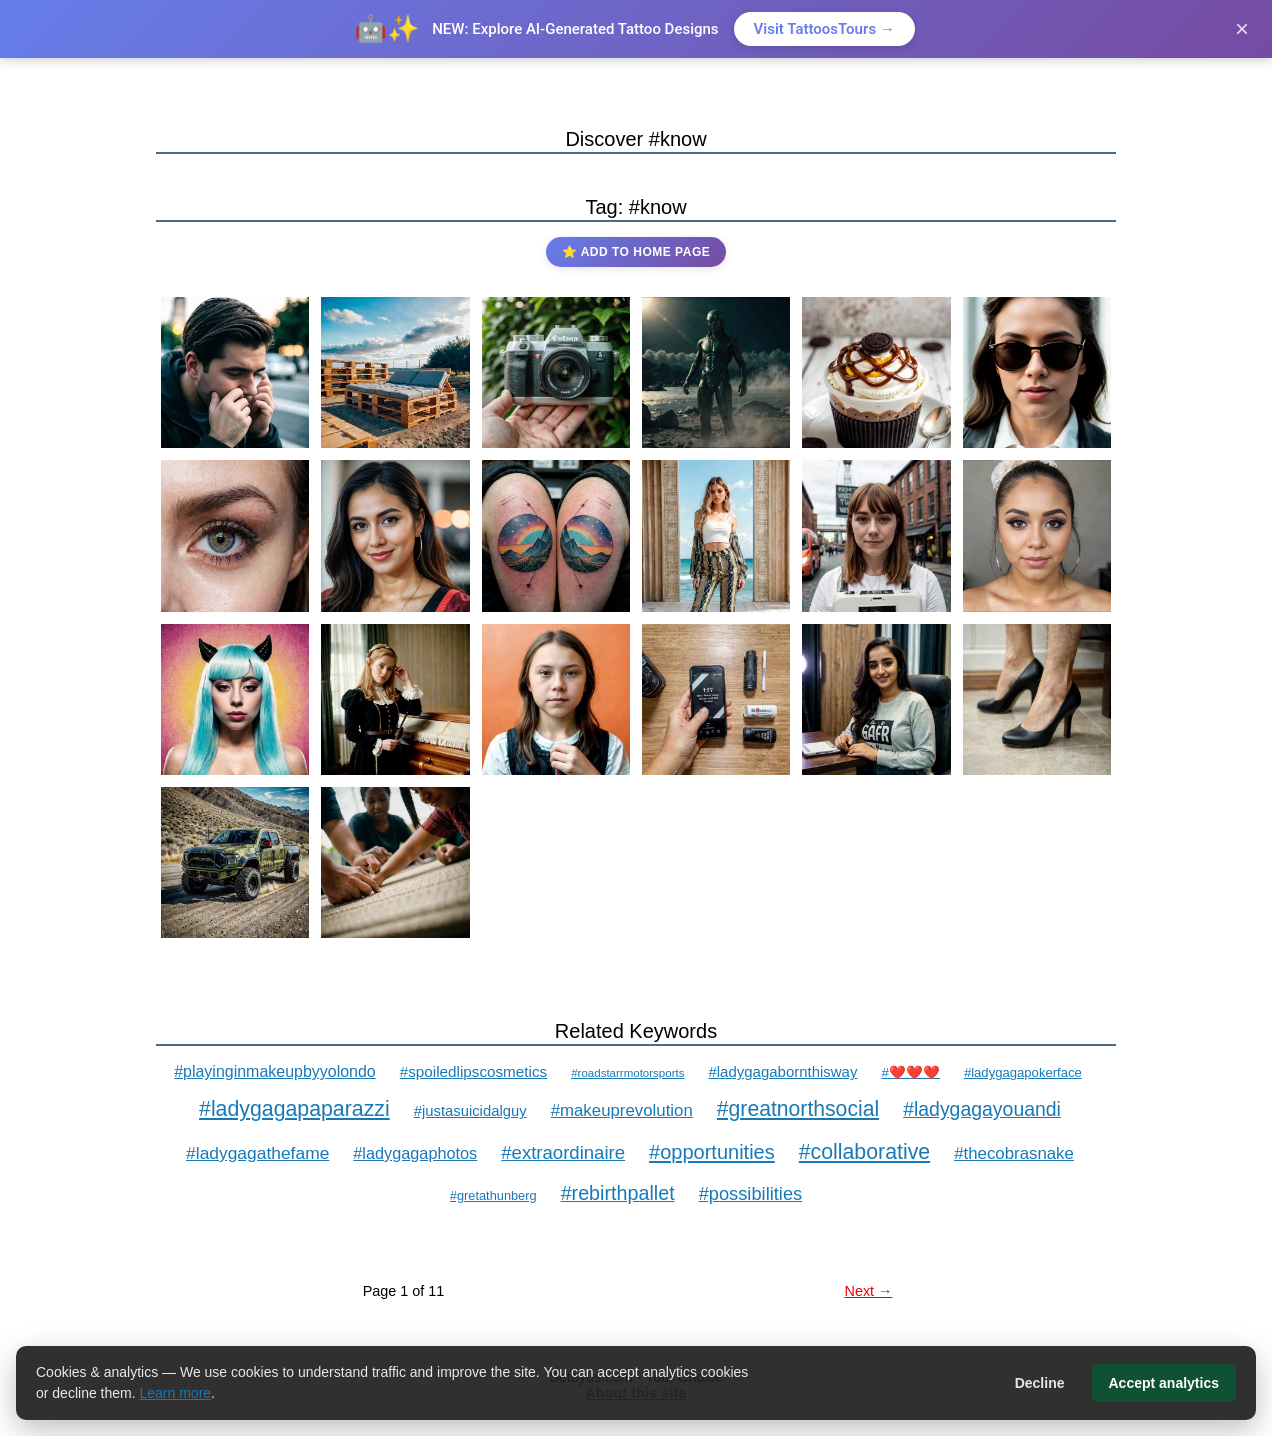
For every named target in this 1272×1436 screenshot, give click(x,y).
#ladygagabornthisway (782, 1071)
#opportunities (712, 1152)
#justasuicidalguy (470, 1111)
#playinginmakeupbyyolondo (275, 1071)
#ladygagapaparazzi (294, 1109)
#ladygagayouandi (982, 1109)
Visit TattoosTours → (824, 29)
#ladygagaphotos (415, 1153)
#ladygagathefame (257, 1153)
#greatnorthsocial (798, 1108)
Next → (869, 1291)
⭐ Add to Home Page (636, 252)
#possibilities (751, 1193)
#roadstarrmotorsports (627, 1073)
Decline (1040, 1383)
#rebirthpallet (618, 1193)
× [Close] (1242, 28)
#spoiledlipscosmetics (473, 1071)
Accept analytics (1164, 1383)
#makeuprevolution (622, 1110)
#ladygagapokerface (1023, 1072)
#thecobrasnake (1014, 1153)
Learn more (176, 1393)
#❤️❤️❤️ (910, 1072)
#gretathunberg (493, 1195)
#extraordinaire (563, 1152)
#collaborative (864, 1152)
